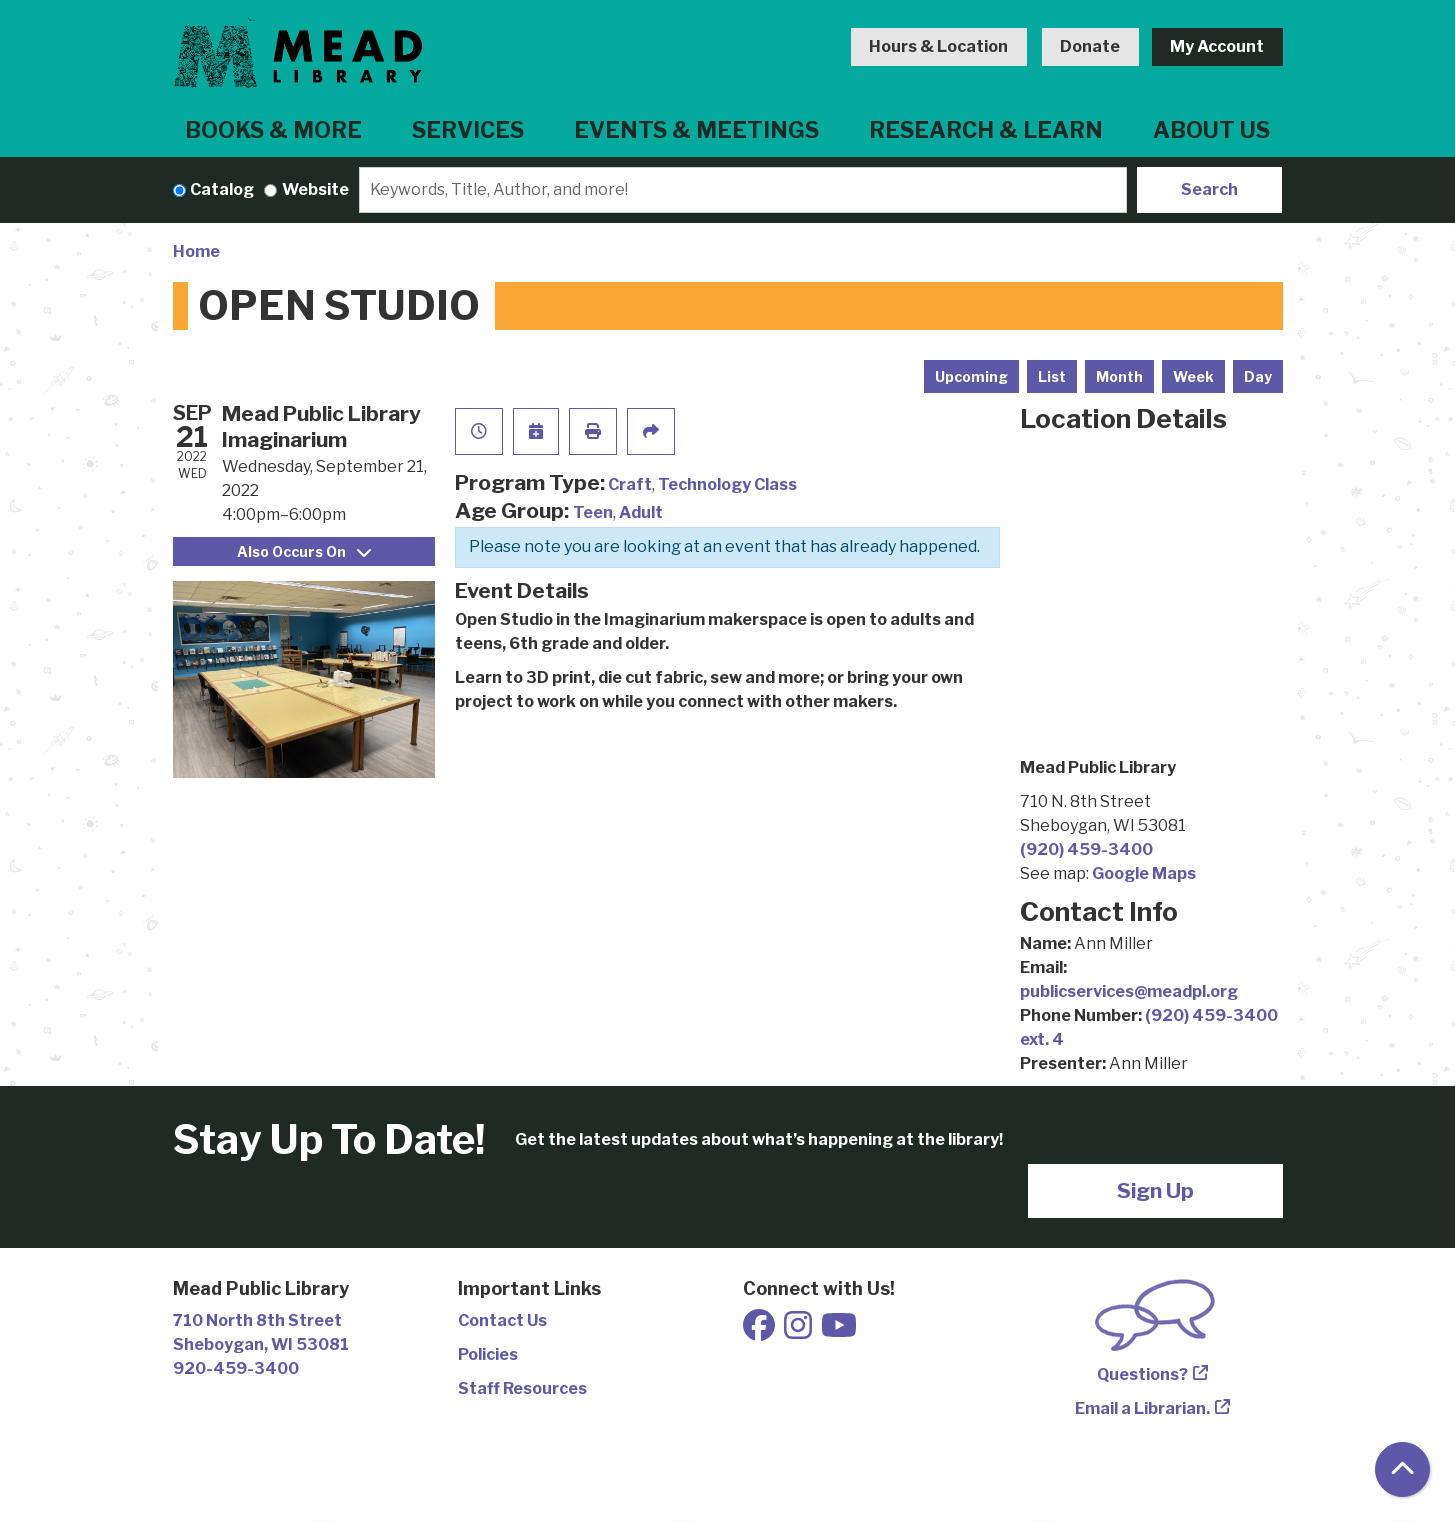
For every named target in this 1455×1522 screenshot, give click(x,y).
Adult (641, 512)
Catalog (222, 189)
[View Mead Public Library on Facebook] (760, 1331)
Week (1193, 376)
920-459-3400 (236, 1368)
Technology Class (727, 484)
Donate (1090, 46)
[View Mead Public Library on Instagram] (799, 1331)
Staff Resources (522, 1388)
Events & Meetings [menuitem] (696, 130)
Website (315, 189)
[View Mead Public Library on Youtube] (839, 1331)
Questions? (1142, 1374)
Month (1119, 376)
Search (1209, 189)
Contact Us (502, 1320)
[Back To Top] (1402, 1469)
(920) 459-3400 (1086, 849)
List (1052, 376)
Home (196, 251)
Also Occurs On (304, 551)
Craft (630, 484)
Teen (593, 512)
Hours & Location (938, 46)
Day (1258, 376)
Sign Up (1155, 1190)
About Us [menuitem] (1211, 130)
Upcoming (971, 376)
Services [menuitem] (468, 130)
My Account (1217, 46)
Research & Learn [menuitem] (986, 130)
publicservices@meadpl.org (1129, 991)
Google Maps (1144, 873)
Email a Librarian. (1142, 1408)
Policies (488, 1354)
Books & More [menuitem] (273, 130)
